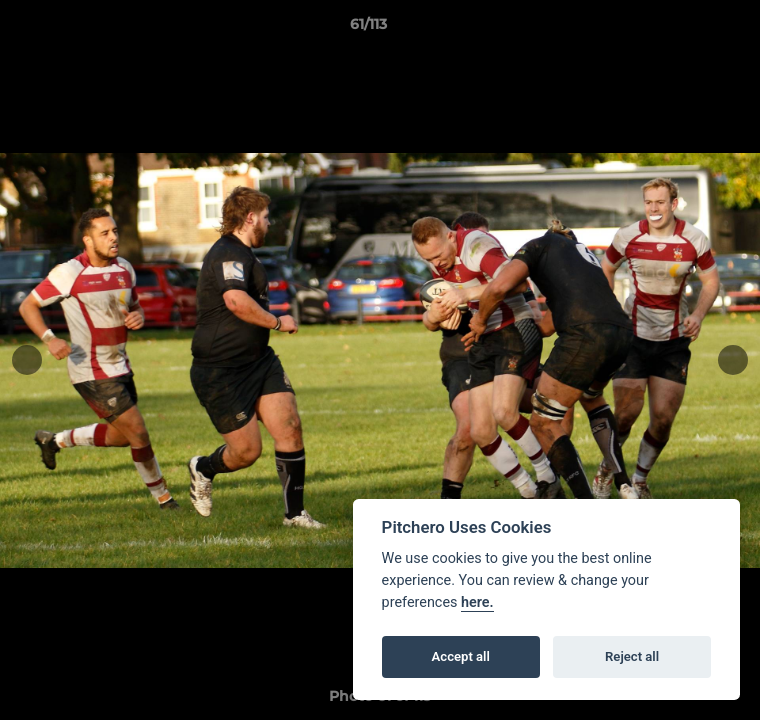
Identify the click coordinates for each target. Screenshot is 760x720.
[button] (688, 29)
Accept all (461, 656)
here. (477, 602)
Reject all (632, 656)
